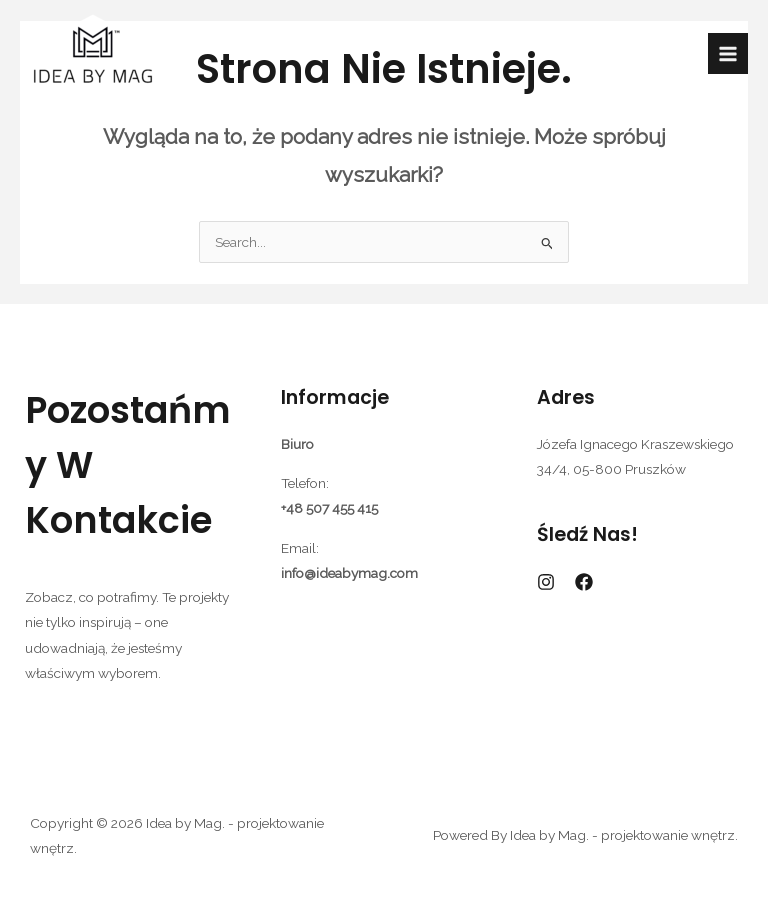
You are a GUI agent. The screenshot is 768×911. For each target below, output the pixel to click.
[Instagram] (546, 582)
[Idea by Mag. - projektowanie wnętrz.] (92, 54)
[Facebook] (584, 582)
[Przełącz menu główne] (728, 53)
